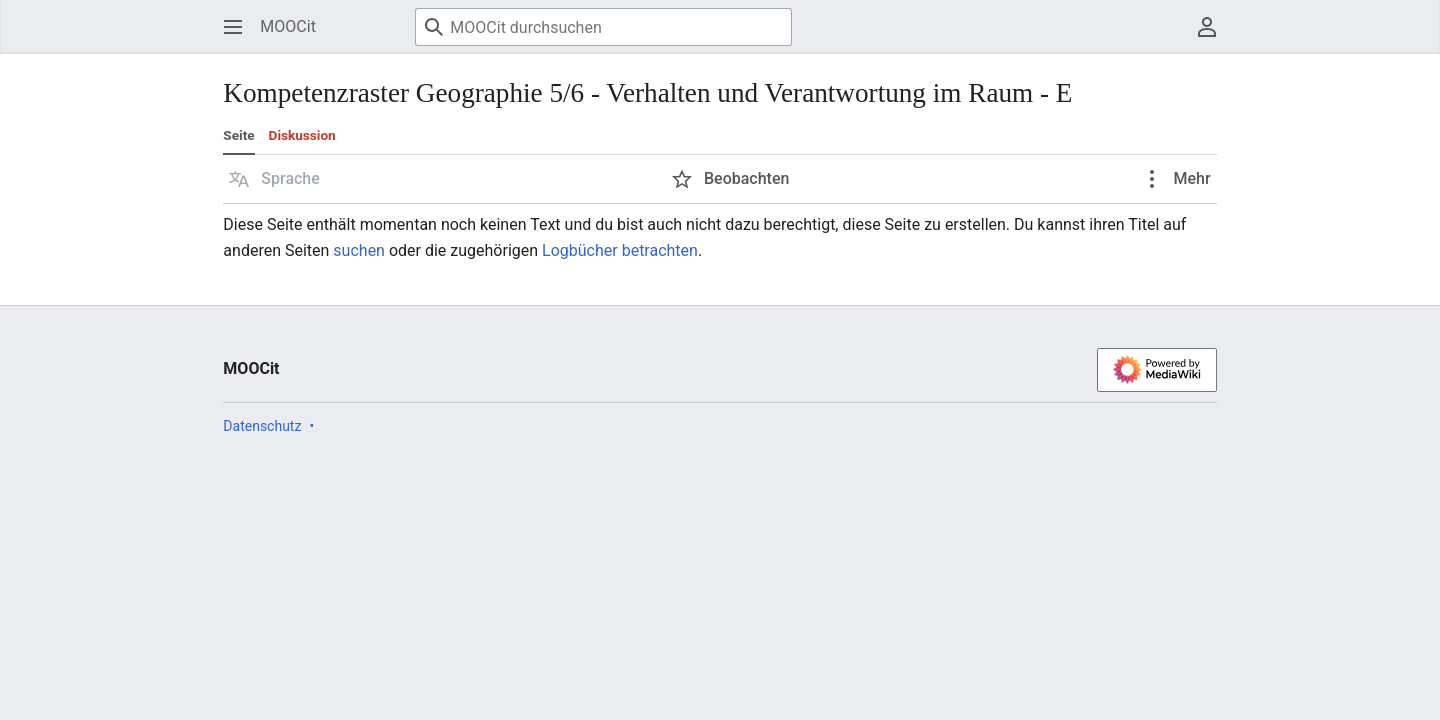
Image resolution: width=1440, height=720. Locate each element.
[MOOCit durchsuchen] (603, 27)
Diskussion (302, 135)
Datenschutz (262, 426)
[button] (274, 179)
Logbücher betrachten (620, 250)
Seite (238, 135)
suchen (359, 250)
